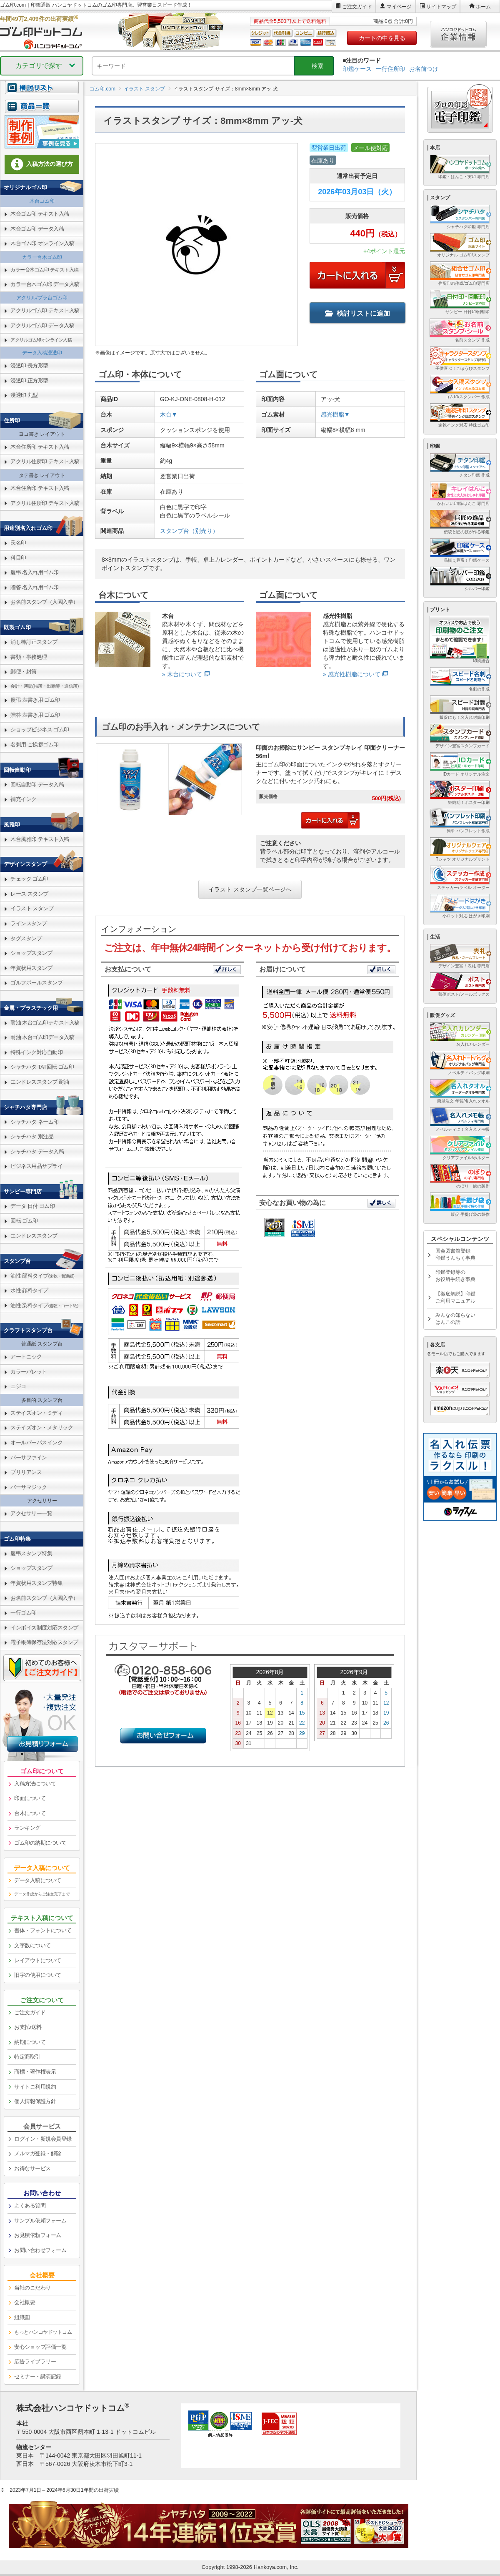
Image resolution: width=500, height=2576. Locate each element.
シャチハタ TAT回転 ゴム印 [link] (42, 1067)
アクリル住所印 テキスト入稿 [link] (45, 461)
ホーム (483, 7)
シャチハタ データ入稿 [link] (37, 1151)
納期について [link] (29, 2042)
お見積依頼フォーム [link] (37, 2235)
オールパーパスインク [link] (36, 1442)
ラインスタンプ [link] (28, 923)
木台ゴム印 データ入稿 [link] (37, 229)
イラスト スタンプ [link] (31, 908)
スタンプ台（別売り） (189, 530)
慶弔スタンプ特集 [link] (31, 1553)
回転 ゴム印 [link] (24, 1221)
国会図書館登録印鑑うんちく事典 (455, 1254)
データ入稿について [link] (37, 1880)
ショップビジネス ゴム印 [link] (39, 729)
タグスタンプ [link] (26, 938)
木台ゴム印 (42, 201)
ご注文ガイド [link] (29, 2012)
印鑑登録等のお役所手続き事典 (455, 1275)
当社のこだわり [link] (32, 2288)
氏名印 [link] (18, 543)
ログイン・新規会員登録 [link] (43, 2139)
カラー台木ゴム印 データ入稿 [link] (45, 284)
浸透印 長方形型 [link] (29, 365)
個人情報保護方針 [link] (35, 2101)
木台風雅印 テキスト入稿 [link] (39, 839)
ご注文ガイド (357, 7)
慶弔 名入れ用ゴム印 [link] (34, 572)
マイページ (399, 7)
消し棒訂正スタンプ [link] (34, 642)
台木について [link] (29, 1813)
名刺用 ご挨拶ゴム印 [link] (34, 744)
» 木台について (182, 674)
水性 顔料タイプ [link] (29, 1290)
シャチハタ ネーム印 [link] (34, 1122)
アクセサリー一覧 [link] (31, 1513)
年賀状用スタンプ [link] (31, 968)
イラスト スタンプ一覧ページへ (250, 889)
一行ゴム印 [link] (23, 1612)
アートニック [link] (26, 1356)
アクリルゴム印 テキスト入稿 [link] (45, 310)
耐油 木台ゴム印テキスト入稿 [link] (45, 1022)
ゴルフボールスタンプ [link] (36, 982)
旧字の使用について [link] (37, 1975)
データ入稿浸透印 (42, 353)
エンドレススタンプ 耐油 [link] (39, 1082)
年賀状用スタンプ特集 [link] (36, 1583)
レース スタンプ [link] (29, 894)
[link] (42, 111)
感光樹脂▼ (335, 414)
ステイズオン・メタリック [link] (41, 1427)
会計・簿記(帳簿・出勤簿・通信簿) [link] (44, 685)
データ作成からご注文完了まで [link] (42, 1894)
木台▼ (169, 414)
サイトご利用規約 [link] (35, 2087)
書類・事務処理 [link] (28, 657)
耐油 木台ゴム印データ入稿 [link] (42, 1037)
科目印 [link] (18, 558)
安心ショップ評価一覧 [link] (40, 2347)
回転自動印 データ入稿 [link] (37, 784)
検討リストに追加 (357, 313)
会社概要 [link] (24, 2302)
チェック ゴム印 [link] (29, 879)
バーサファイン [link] (28, 1457)
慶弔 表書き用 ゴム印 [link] (35, 700)
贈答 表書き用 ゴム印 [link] (35, 715)
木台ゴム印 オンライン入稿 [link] (42, 243)
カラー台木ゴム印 (42, 257)
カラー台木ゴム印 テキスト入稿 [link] (44, 270)
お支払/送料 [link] (28, 2027)
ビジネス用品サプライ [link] (36, 1166)
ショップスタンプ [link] (31, 953)
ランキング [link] (27, 1828)
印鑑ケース (357, 68)
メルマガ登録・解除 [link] (37, 2153)
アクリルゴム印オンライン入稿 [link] (41, 339)
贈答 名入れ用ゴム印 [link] (34, 587)
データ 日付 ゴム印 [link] (32, 1206)
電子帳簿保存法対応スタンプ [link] (44, 1642)
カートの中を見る (382, 38)
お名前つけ (423, 68)
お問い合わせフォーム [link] (40, 2250)
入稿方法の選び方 (42, 164)
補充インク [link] (23, 799)
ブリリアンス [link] (26, 1472)
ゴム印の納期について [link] (40, 1843)
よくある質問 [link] (29, 2205)
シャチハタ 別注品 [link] (31, 1136)
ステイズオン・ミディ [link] (36, 1413)
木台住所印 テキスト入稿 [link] (39, 447)
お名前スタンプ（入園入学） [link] (44, 602)
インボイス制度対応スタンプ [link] (44, 1627)
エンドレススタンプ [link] (34, 1236)
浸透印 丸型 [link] (24, 395)
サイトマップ (441, 7)
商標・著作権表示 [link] (35, 2072)
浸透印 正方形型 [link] (29, 380)
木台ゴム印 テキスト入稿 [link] (39, 214)
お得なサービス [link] (32, 2168)
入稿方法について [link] (35, 1783)
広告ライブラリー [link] (35, 2361)
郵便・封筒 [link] (23, 671)
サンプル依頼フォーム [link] (40, 2220)
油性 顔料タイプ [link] (42, 1276)
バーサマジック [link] (28, 1487)
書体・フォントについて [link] (43, 1930)
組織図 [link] (22, 2317)
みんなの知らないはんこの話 (455, 1318)
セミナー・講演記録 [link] (37, 2376)
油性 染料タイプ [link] (44, 1305)
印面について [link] (29, 1798)
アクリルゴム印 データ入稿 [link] (42, 325)
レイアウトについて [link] (37, 1960)
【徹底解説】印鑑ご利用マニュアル (455, 1297)
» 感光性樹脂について (351, 674)
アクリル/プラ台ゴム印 (42, 298)
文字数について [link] (32, 1945)
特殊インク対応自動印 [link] (36, 1052)
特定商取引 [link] (27, 2057)
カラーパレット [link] (28, 1371)
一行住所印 (390, 68)
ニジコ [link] (18, 1386)
